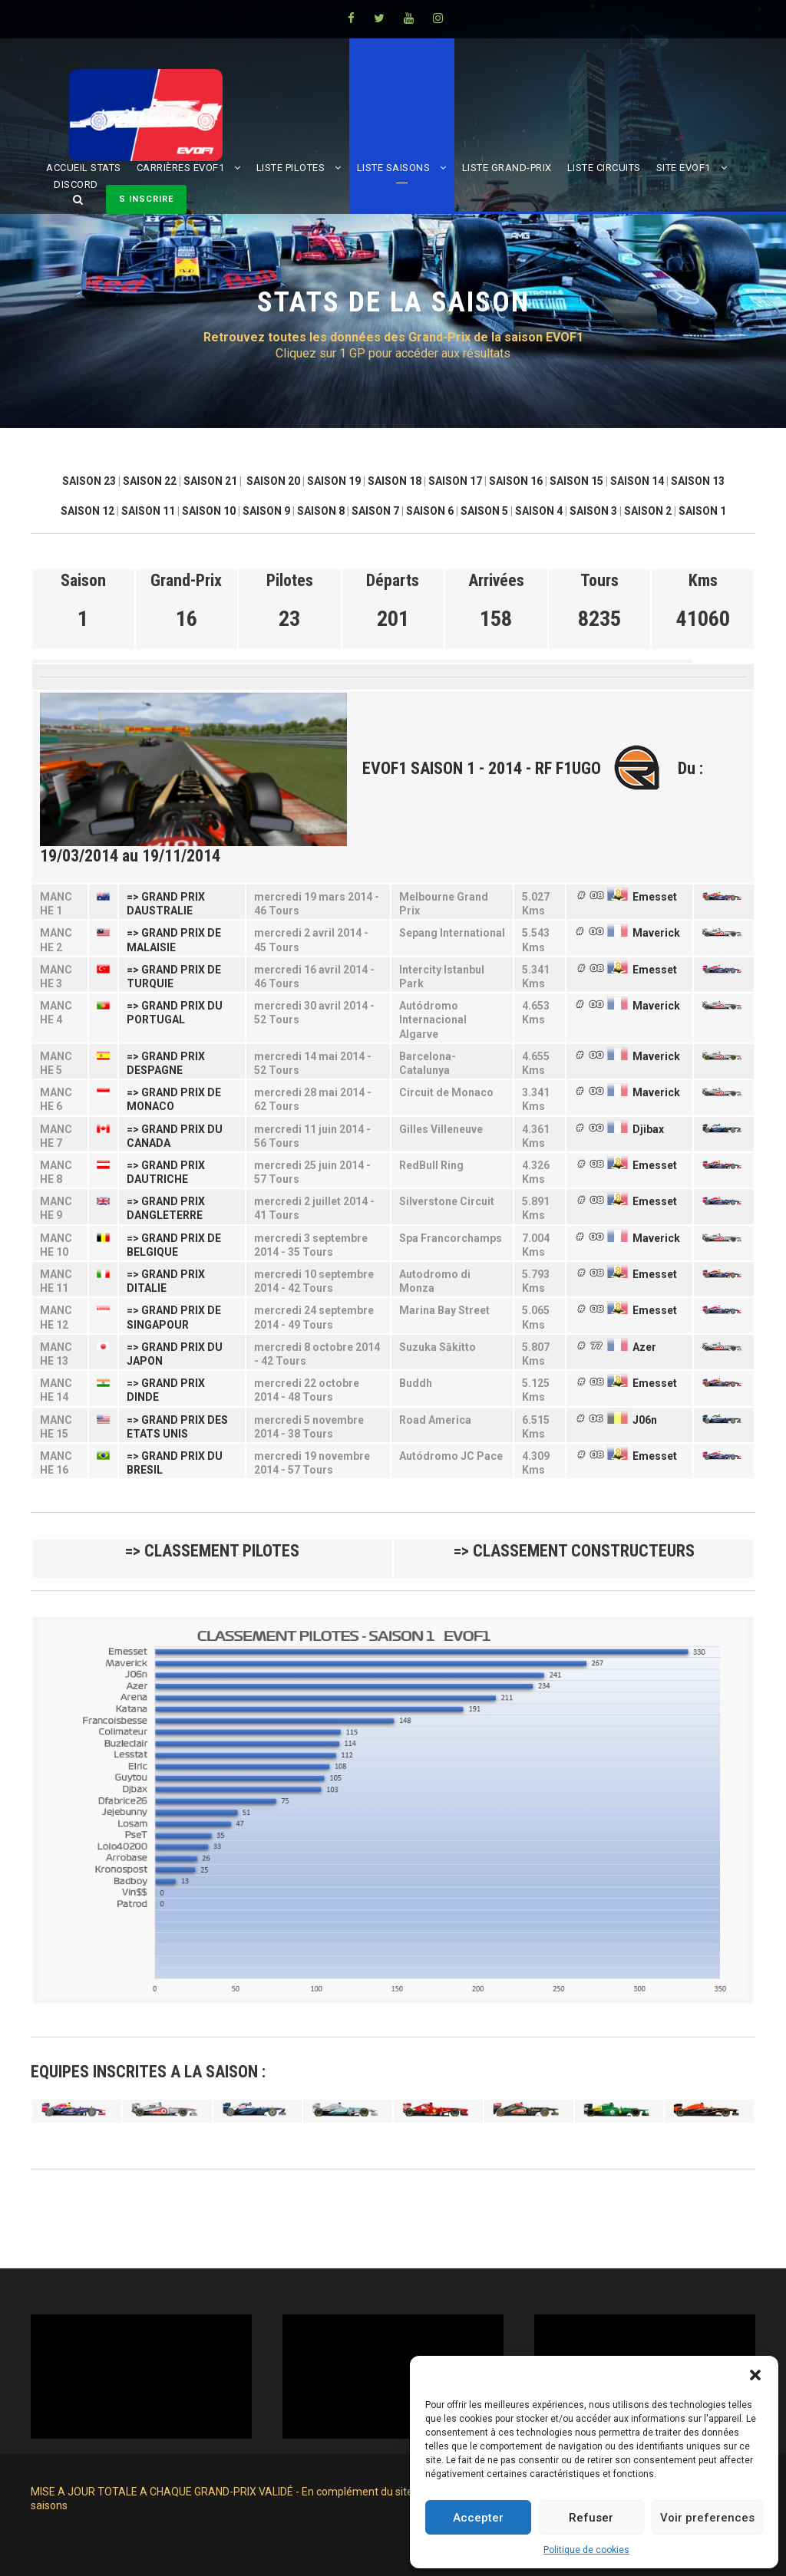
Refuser (591, 2518)
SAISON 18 (394, 481)
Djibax (648, 1129)
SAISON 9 (266, 511)
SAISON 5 (484, 511)
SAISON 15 (576, 481)
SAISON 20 (273, 481)
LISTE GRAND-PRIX (507, 167)
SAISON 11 (148, 511)
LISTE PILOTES (290, 167)
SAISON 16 (516, 481)
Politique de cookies (586, 2550)
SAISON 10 (209, 511)
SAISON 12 (87, 511)
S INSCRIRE (146, 199)
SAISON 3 (593, 511)
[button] (755, 2375)
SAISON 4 (539, 511)
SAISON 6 (430, 511)
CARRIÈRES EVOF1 (181, 167)
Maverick (656, 933)
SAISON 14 (637, 481)
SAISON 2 (648, 511)
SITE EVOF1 (683, 167)
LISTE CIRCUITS (604, 167)
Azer (644, 1347)
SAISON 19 (334, 481)
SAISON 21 (210, 481)
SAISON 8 (321, 511)
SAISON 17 (455, 481)
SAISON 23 (89, 481)
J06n (644, 1420)
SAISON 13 (698, 481)
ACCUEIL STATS (83, 167)
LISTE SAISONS (394, 167)
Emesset (654, 897)
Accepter (478, 2518)
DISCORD (76, 184)
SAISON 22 (150, 481)
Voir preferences (707, 2518)
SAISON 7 (375, 511)
